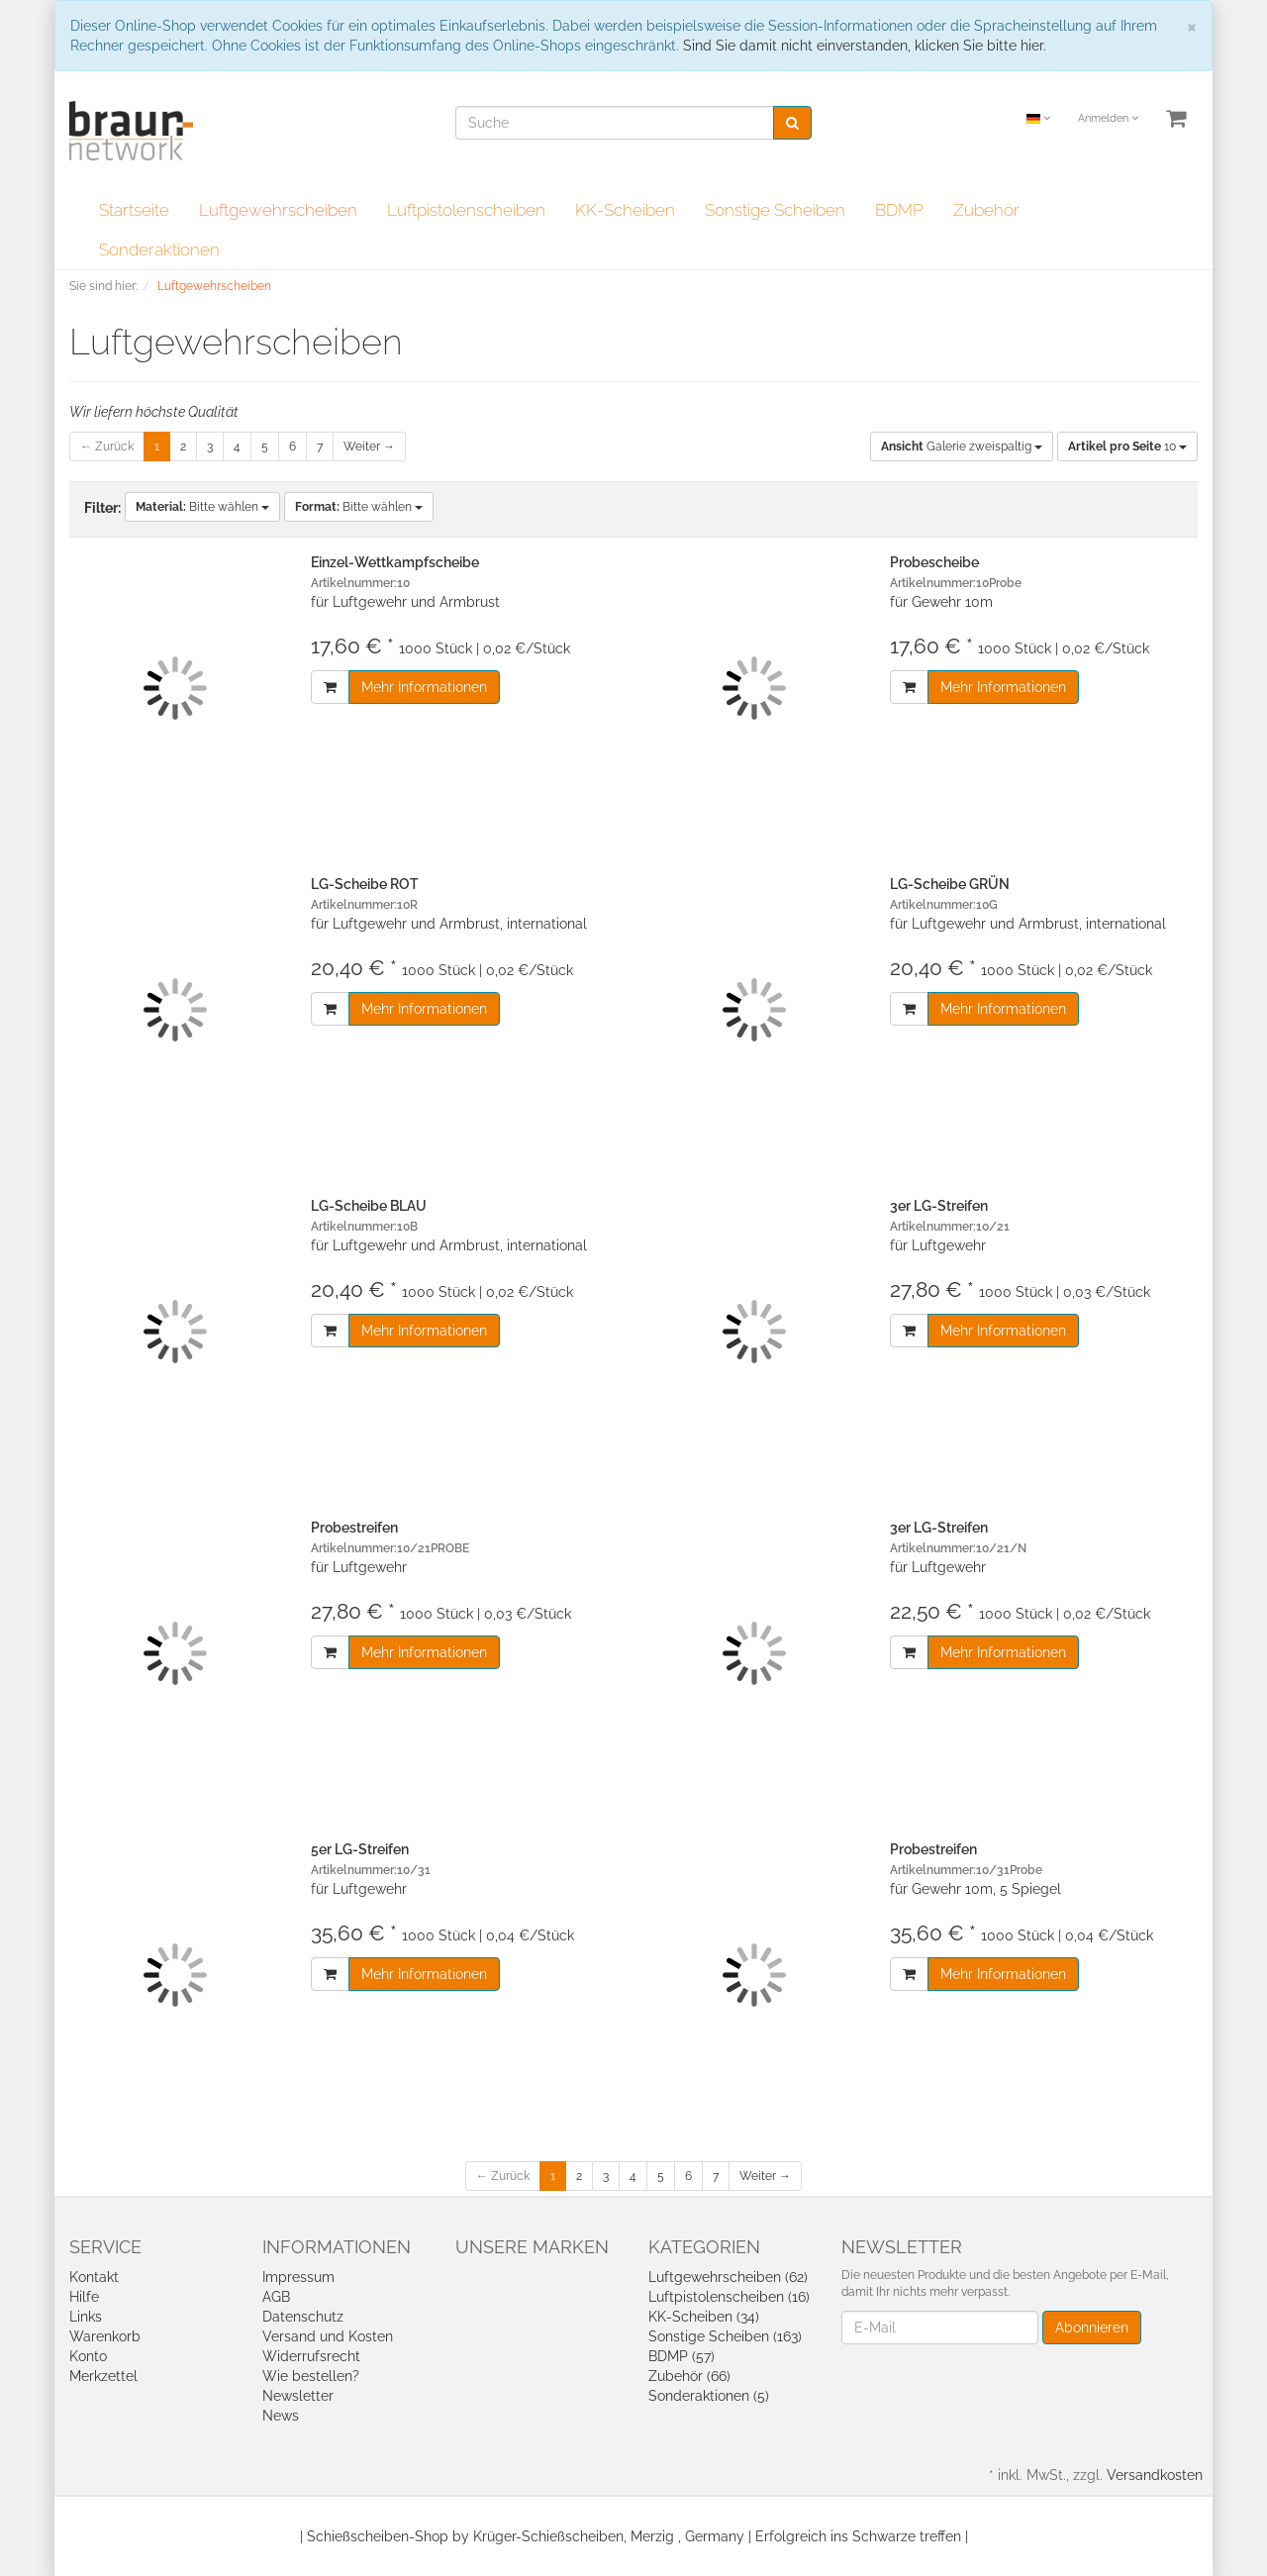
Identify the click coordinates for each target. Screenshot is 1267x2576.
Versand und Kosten (327, 2336)
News (280, 2416)
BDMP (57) (681, 2356)
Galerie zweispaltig (961, 446)
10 (1127, 446)
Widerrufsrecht (311, 2356)
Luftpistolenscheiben (466, 210)
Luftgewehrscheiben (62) (728, 2277)
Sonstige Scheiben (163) (725, 2336)
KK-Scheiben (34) (703, 2317)
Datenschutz (302, 2317)
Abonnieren (1091, 2327)
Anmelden (1108, 118)
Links (85, 2317)
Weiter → (369, 446)
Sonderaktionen (159, 249)
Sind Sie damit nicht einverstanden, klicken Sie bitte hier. (864, 45)
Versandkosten (1155, 2475)
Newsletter (298, 2396)
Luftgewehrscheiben (278, 210)
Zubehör (986, 210)
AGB (276, 2297)
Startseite (134, 210)
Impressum (298, 2277)
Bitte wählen (202, 507)
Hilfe (84, 2297)
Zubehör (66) (689, 2376)
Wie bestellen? (310, 2376)
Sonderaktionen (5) (708, 2396)
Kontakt (94, 2277)
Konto (88, 2356)
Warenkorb (105, 2336)
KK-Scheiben (625, 210)
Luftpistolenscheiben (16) (729, 2297)
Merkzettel (103, 2376)
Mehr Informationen (424, 687)
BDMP (899, 210)
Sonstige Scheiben (775, 210)
